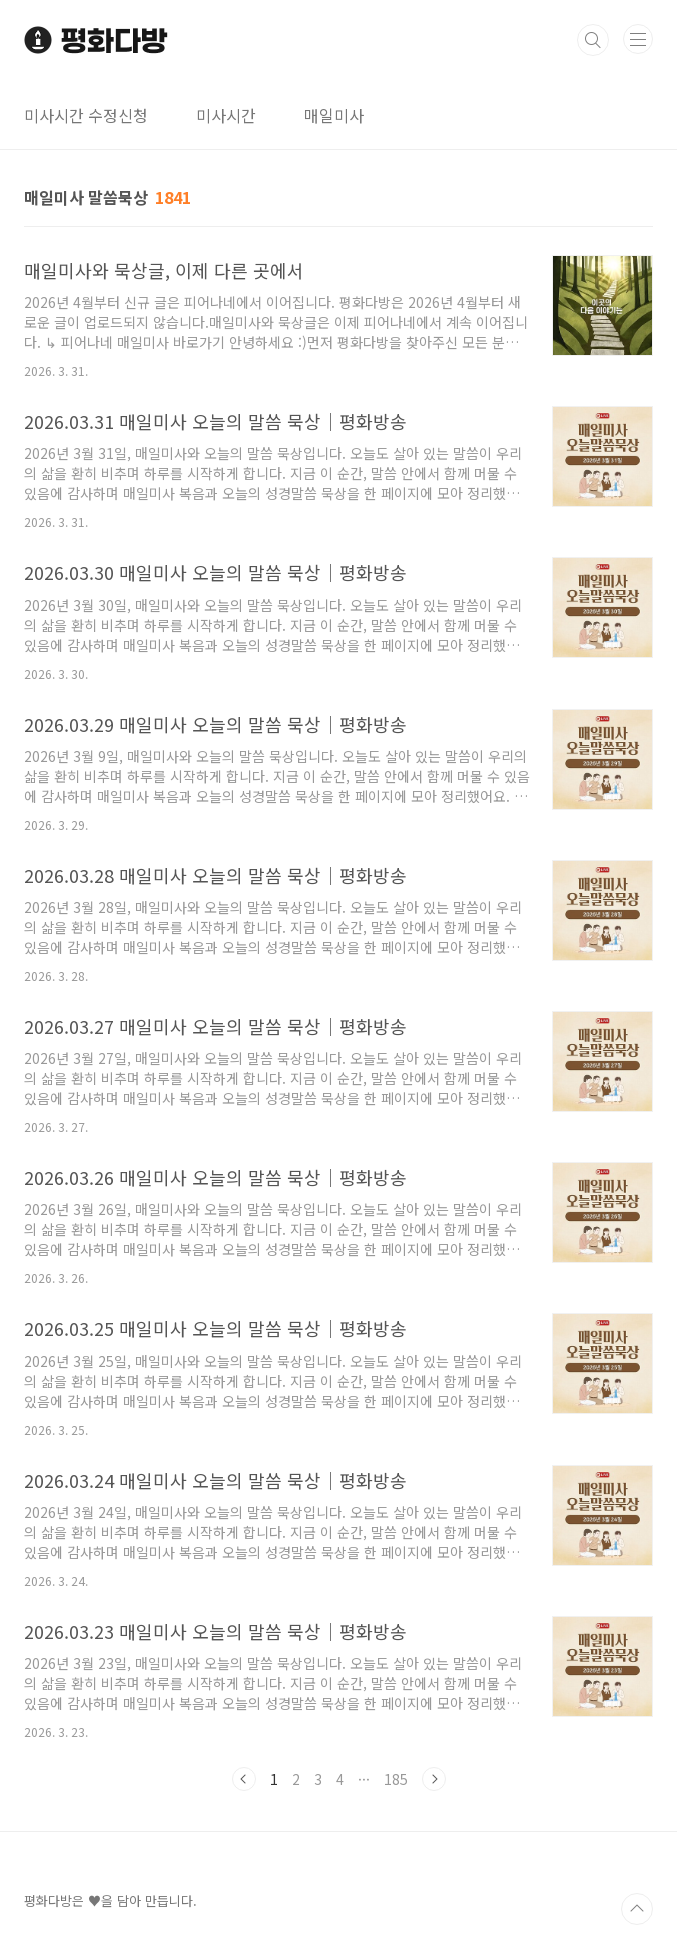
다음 (434, 1779)
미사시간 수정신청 (86, 115)
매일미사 (334, 115)
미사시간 (226, 115)
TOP (637, 1909)
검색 (593, 40)
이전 (244, 1779)
